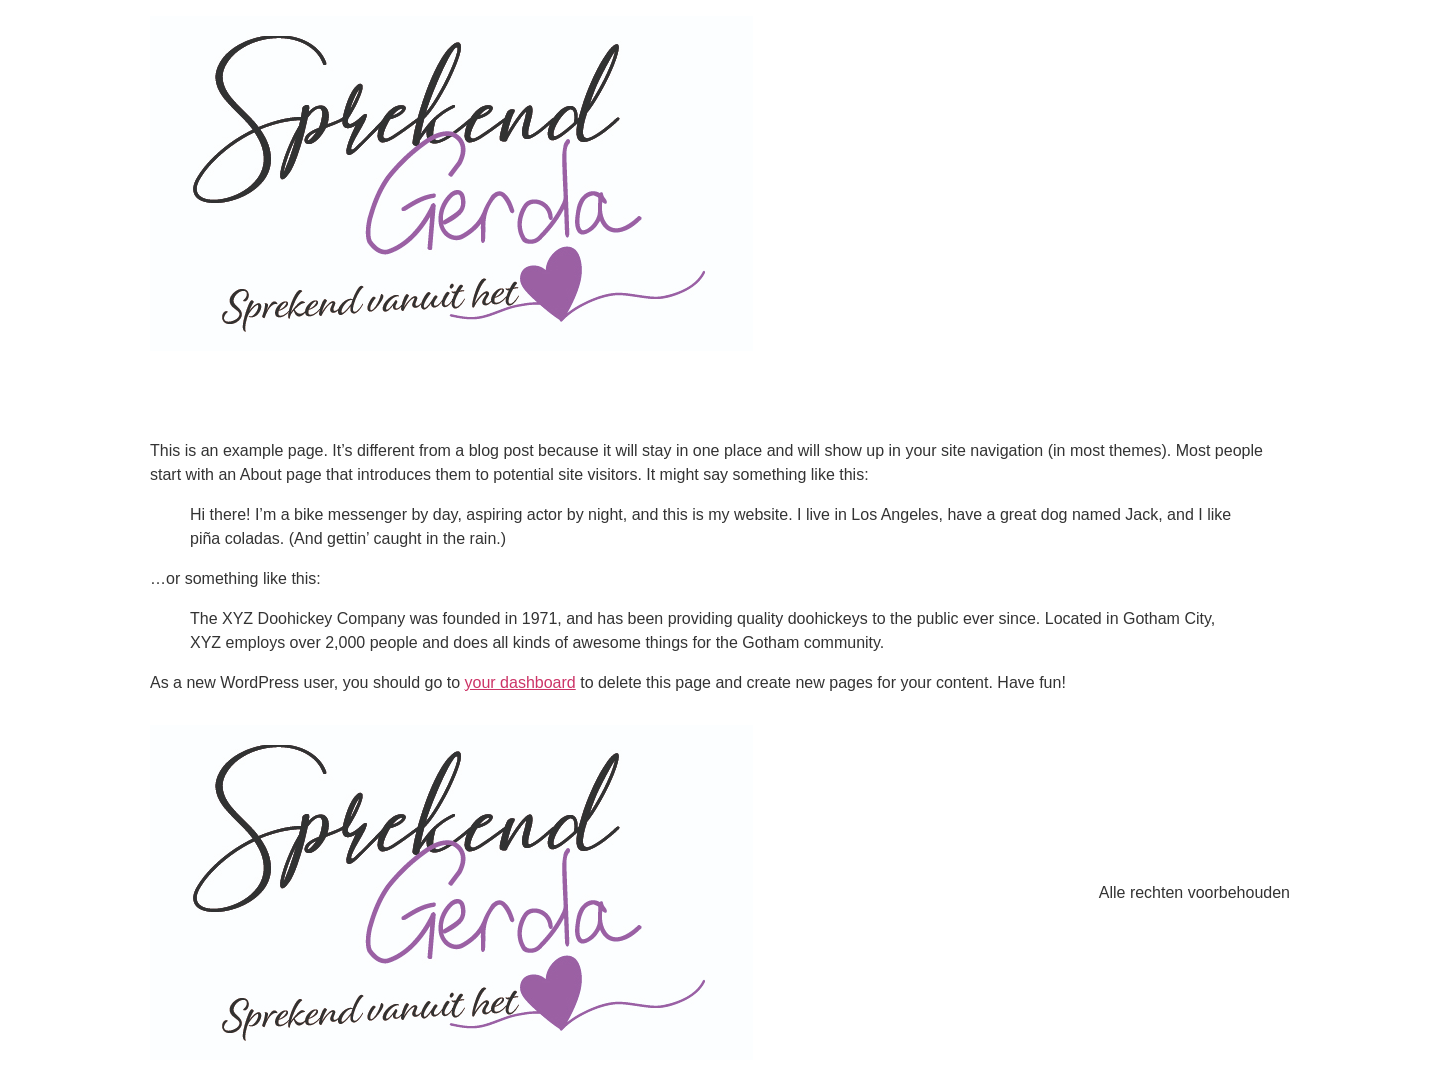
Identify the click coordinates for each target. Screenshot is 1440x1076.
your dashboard (520, 682)
